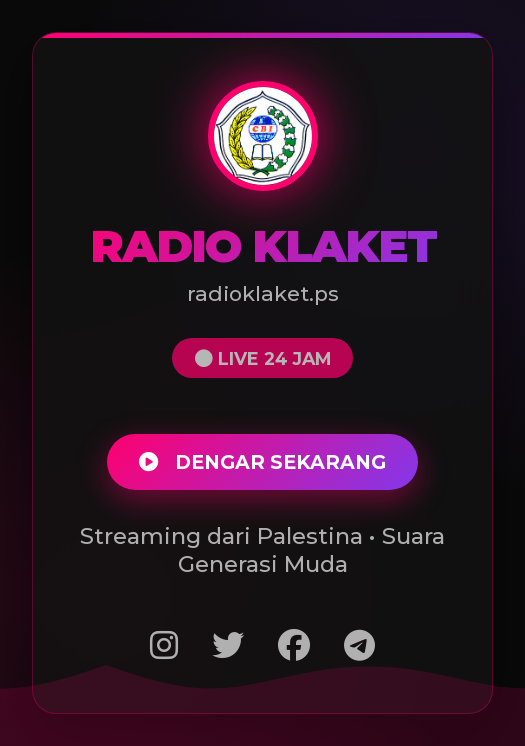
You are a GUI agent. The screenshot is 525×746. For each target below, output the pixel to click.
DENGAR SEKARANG (262, 462)
